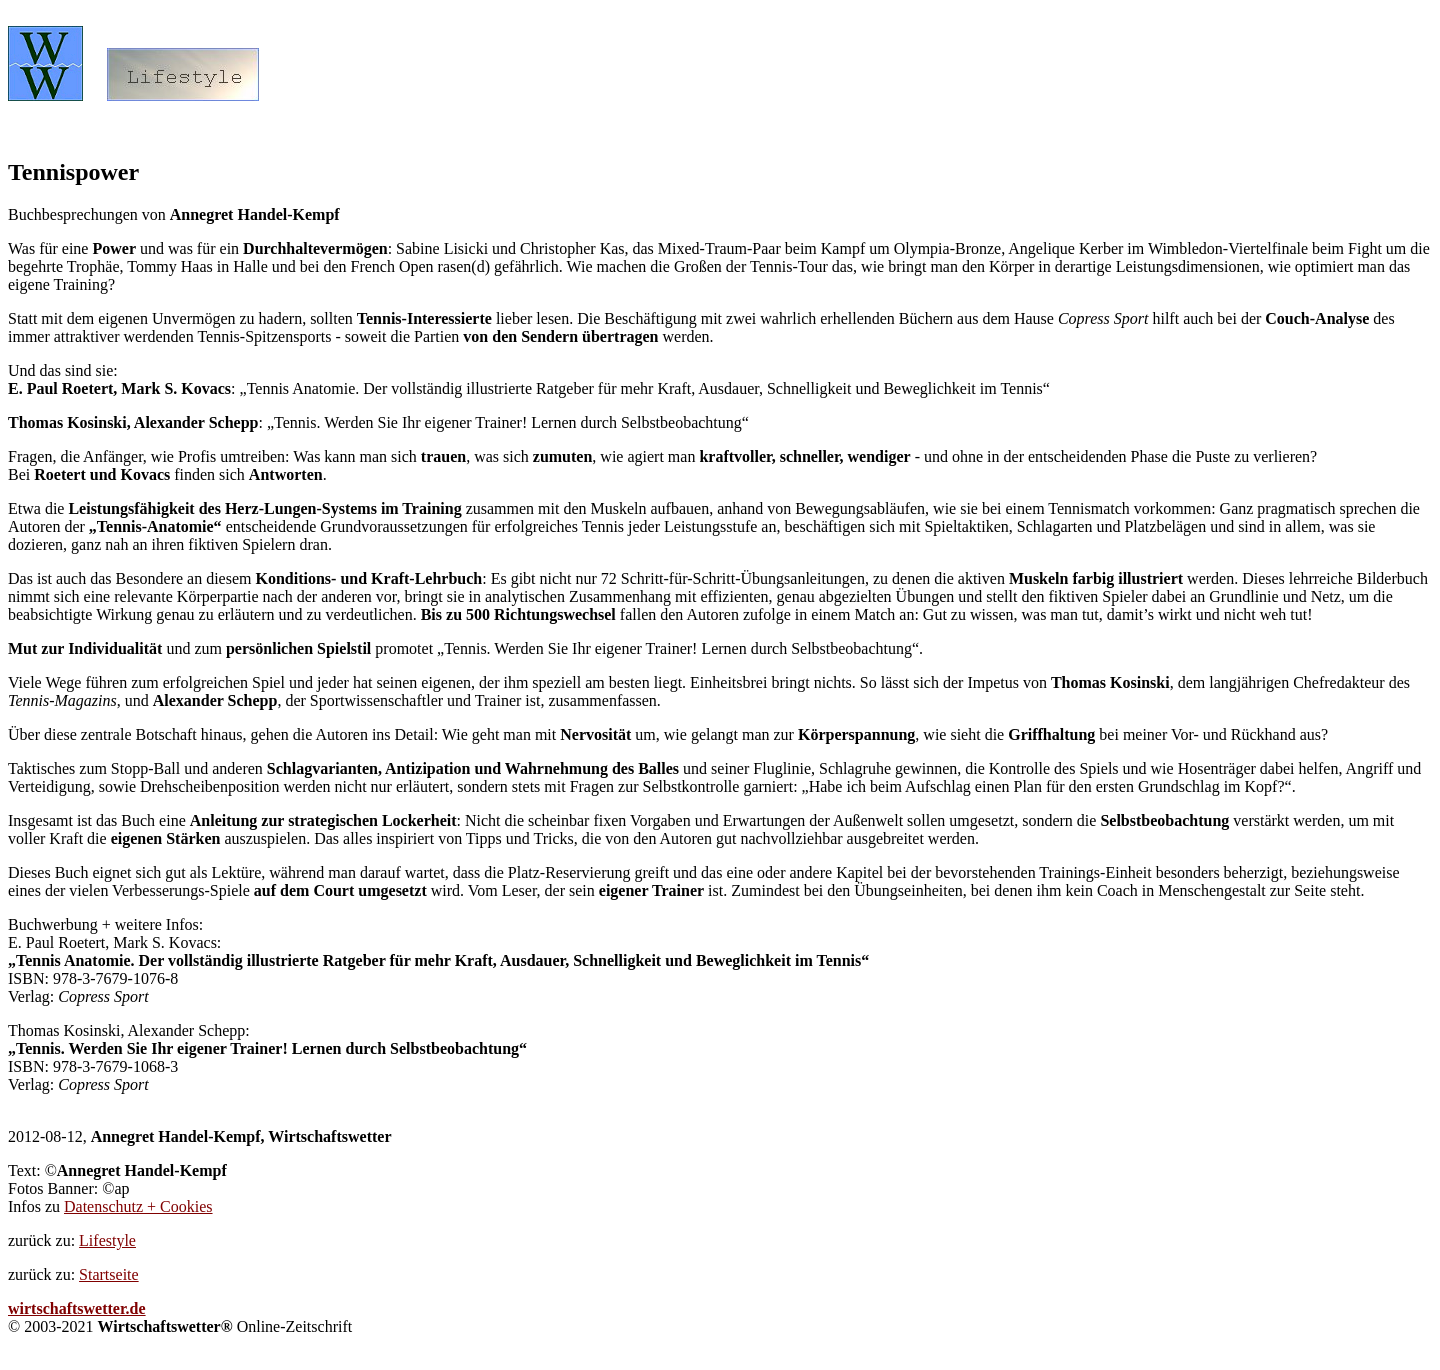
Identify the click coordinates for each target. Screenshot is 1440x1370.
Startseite (109, 1274)
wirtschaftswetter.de (77, 1308)
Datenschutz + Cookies (138, 1206)
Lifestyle (107, 1240)
